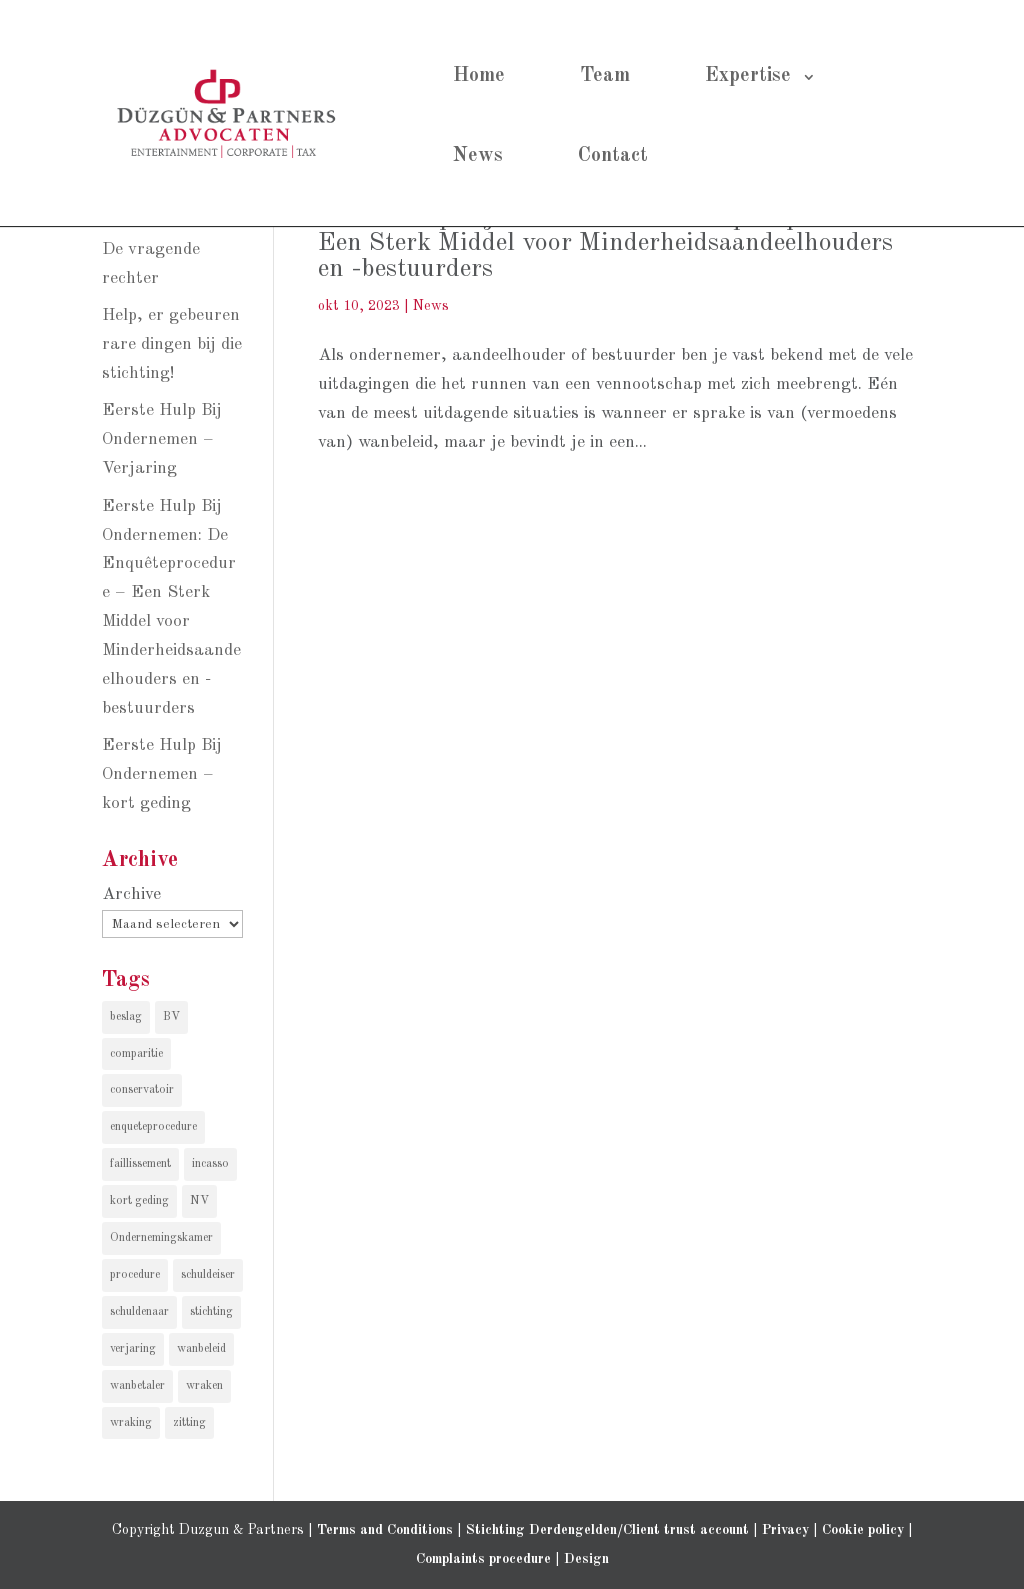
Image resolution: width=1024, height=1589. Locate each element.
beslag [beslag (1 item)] (126, 1017)
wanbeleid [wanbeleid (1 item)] (201, 1349)
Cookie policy (863, 1530)
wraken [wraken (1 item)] (204, 1386)
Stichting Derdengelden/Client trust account (607, 1530)
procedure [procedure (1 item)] (135, 1275)
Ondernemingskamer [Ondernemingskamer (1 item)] (161, 1238)
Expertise (748, 76)
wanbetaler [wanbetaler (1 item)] (137, 1386)
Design (586, 1559)
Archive (131, 894)
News (478, 156)
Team (605, 76)
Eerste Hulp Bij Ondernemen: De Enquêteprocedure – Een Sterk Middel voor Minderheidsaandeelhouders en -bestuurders (618, 243)
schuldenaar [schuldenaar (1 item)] (139, 1312)
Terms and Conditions (385, 1530)
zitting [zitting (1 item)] (189, 1423)
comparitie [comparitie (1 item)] (136, 1054)
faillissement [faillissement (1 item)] (140, 1164)
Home (479, 76)
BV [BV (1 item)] (171, 1017)
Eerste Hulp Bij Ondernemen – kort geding (162, 774)
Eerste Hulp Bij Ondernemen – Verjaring (162, 439)
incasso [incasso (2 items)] (210, 1164)
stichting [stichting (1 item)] (211, 1312)
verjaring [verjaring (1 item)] (133, 1349)
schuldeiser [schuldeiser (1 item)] (208, 1275)
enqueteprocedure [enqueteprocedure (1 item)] (153, 1127)
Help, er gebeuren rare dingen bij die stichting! (172, 344)
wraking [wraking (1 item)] (131, 1423)
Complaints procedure (483, 1559)
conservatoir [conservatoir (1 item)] (142, 1090)
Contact (613, 156)
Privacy (785, 1530)
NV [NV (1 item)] (199, 1201)
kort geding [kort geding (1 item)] (139, 1201)
